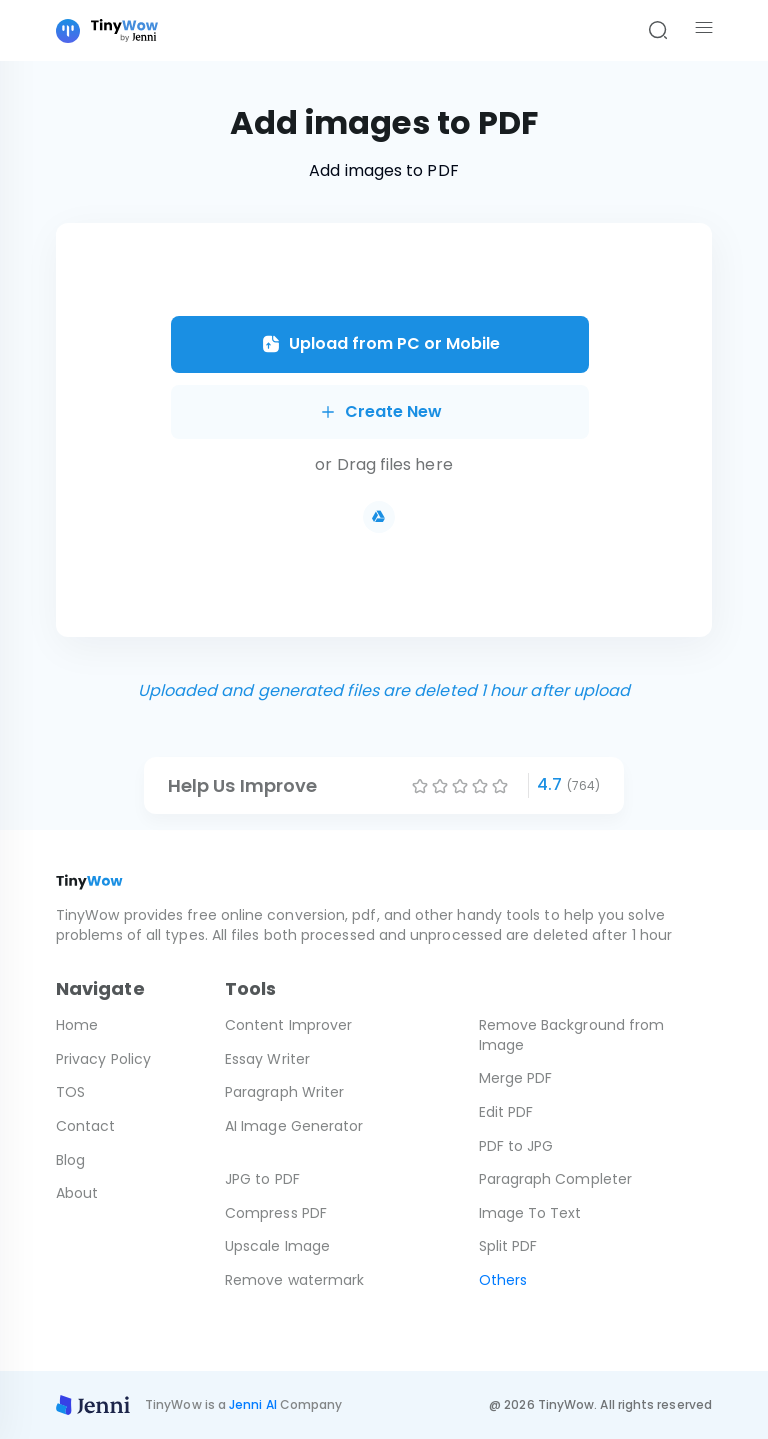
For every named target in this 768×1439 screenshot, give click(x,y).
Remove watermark (294, 1280)
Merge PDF (516, 1078)
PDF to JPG (516, 1146)
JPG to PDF (262, 1179)
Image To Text (530, 1213)
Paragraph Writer (284, 1092)
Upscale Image (277, 1246)
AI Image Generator (294, 1126)
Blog (70, 1160)
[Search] (658, 31)
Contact (86, 1126)
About (77, 1193)
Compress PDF (276, 1213)
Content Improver (288, 1025)
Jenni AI (253, 1404)
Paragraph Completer (556, 1179)
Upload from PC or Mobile (380, 343)
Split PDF (508, 1246)
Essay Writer (267, 1059)
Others (503, 1280)
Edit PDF (506, 1112)
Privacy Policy (103, 1059)
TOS (70, 1092)
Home (77, 1025)
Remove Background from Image (572, 1035)
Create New (380, 411)
